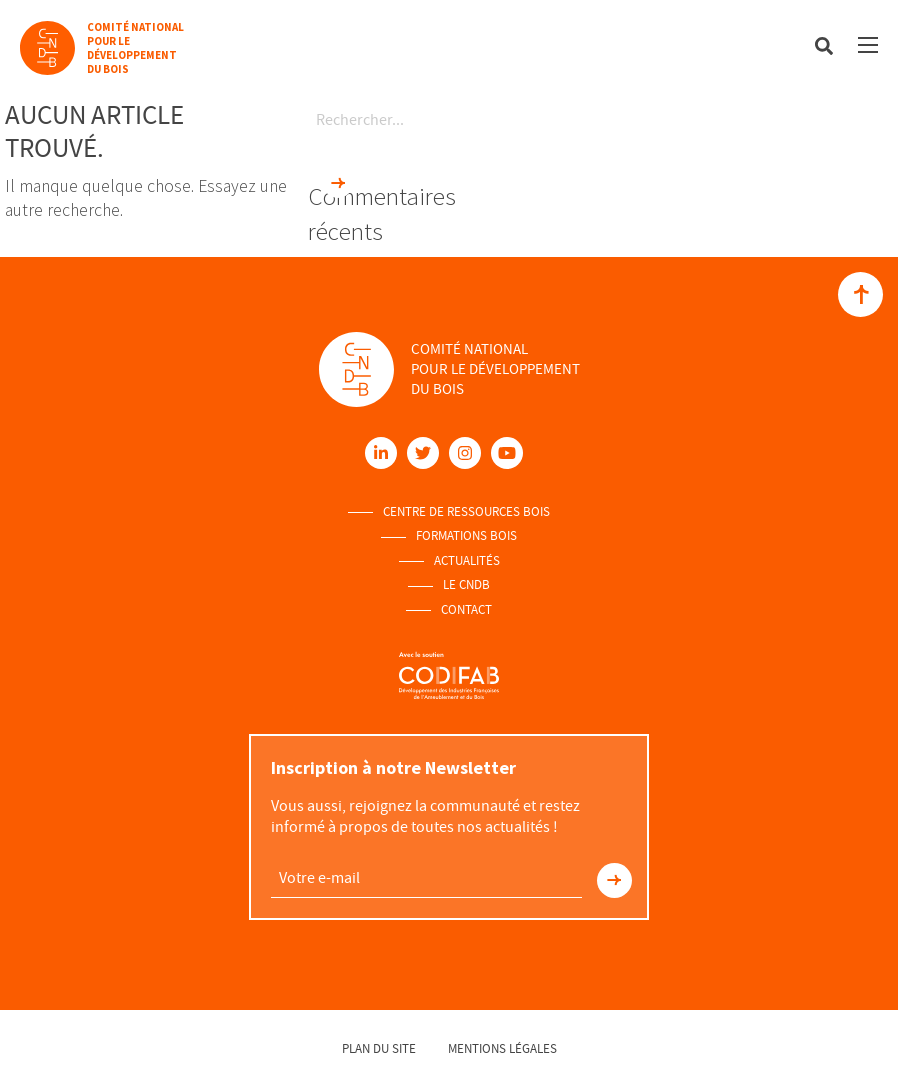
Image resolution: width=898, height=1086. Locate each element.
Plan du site (379, 1048)
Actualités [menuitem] (467, 561)
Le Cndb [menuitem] (466, 585)
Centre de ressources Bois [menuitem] (466, 512)
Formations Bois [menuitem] (466, 536)
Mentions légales (502, 1048)
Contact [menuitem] (466, 610)
